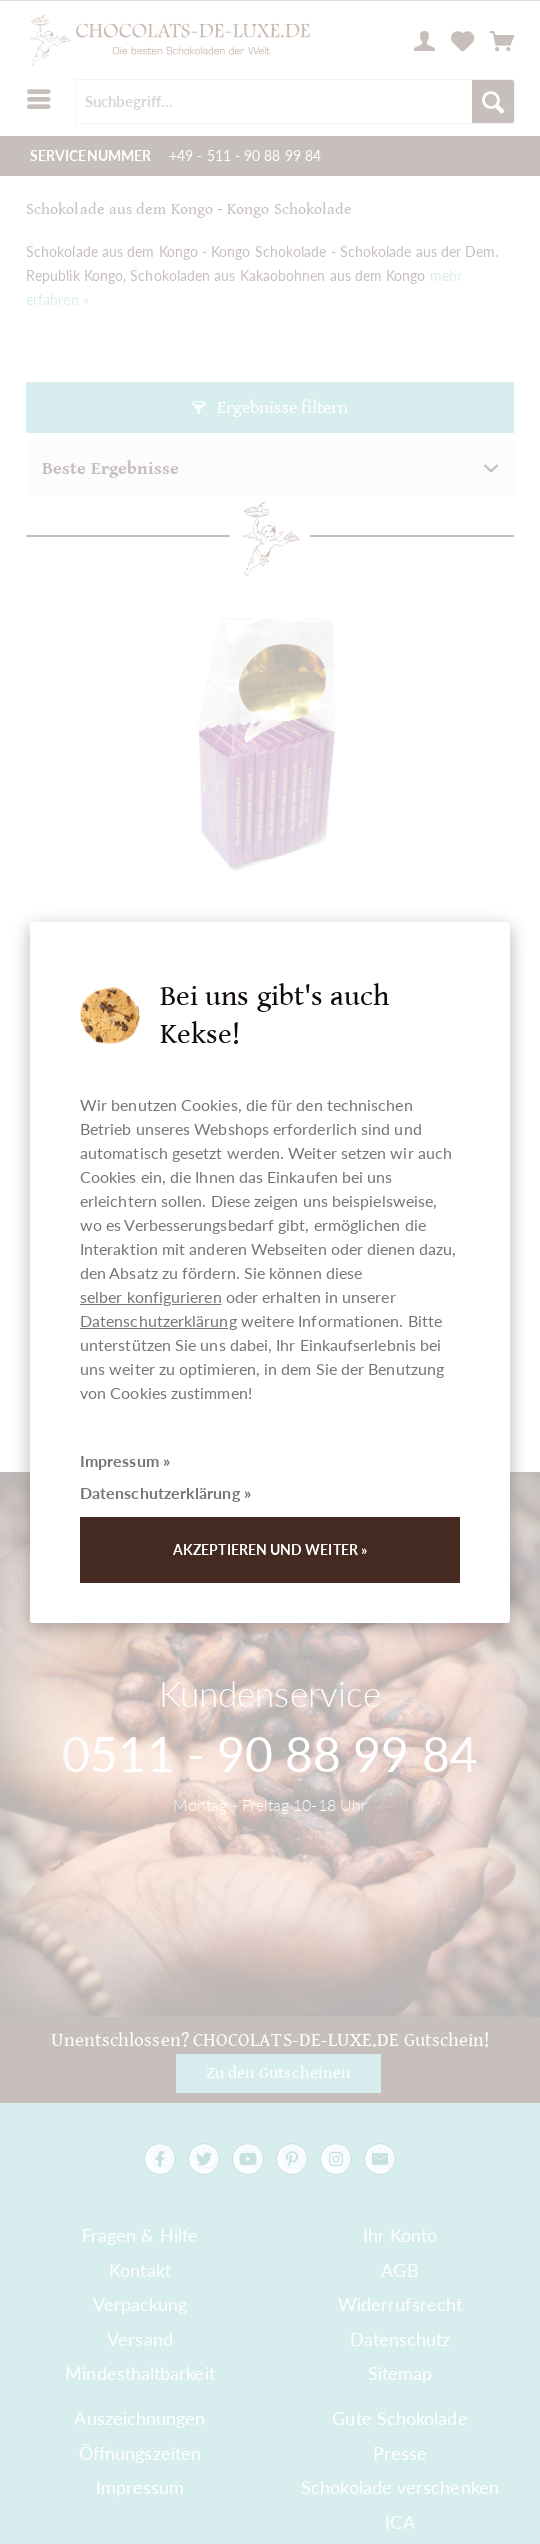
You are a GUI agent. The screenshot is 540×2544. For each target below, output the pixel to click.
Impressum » (125, 1460)
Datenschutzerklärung (158, 1320)
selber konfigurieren (151, 1296)
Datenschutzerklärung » (165, 1492)
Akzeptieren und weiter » (270, 1549)
